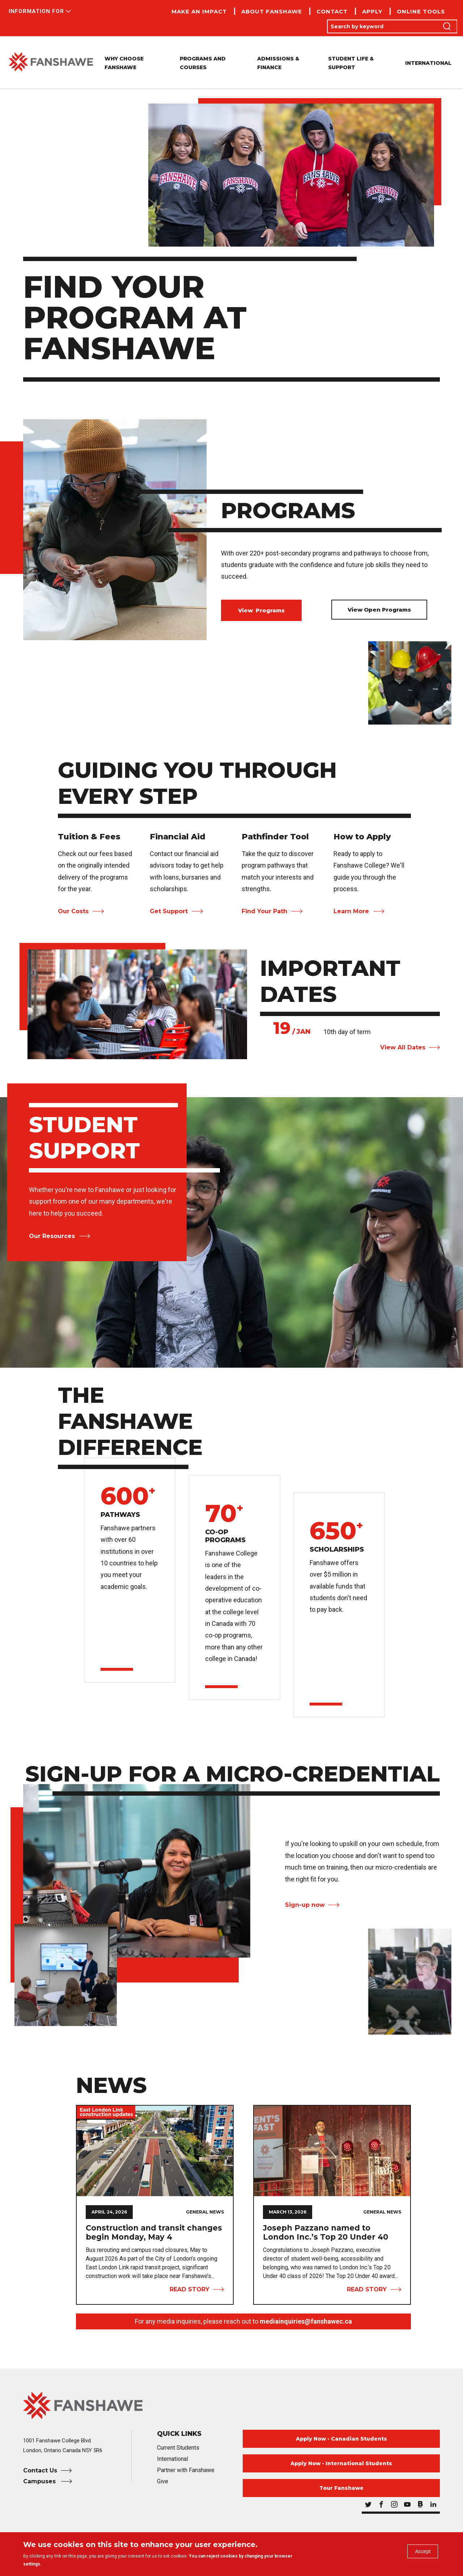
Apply (372, 11)
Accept (420, 2553)
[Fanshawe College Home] (231, 2405)
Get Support (169, 911)
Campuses (40, 2481)
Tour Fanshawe (341, 2488)
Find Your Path (264, 911)
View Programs (261, 610)
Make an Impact (199, 11)
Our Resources (52, 1236)
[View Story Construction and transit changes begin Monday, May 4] (155, 2151)
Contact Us (40, 2470)
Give (162, 2481)
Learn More (351, 911)
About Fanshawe (271, 11)
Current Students (178, 2447)
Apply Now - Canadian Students (341, 2439)
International (428, 63)
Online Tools (421, 11)
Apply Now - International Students (341, 2463)
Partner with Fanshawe (185, 2470)
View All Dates (402, 1047)
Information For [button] (36, 11)
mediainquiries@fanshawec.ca (306, 2321)
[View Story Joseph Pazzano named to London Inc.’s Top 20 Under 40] (332, 2151)
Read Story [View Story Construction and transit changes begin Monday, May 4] (189, 2289)
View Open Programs (379, 609)
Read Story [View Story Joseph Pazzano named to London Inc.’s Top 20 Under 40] (367, 2289)
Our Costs (73, 911)
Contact (332, 11)
